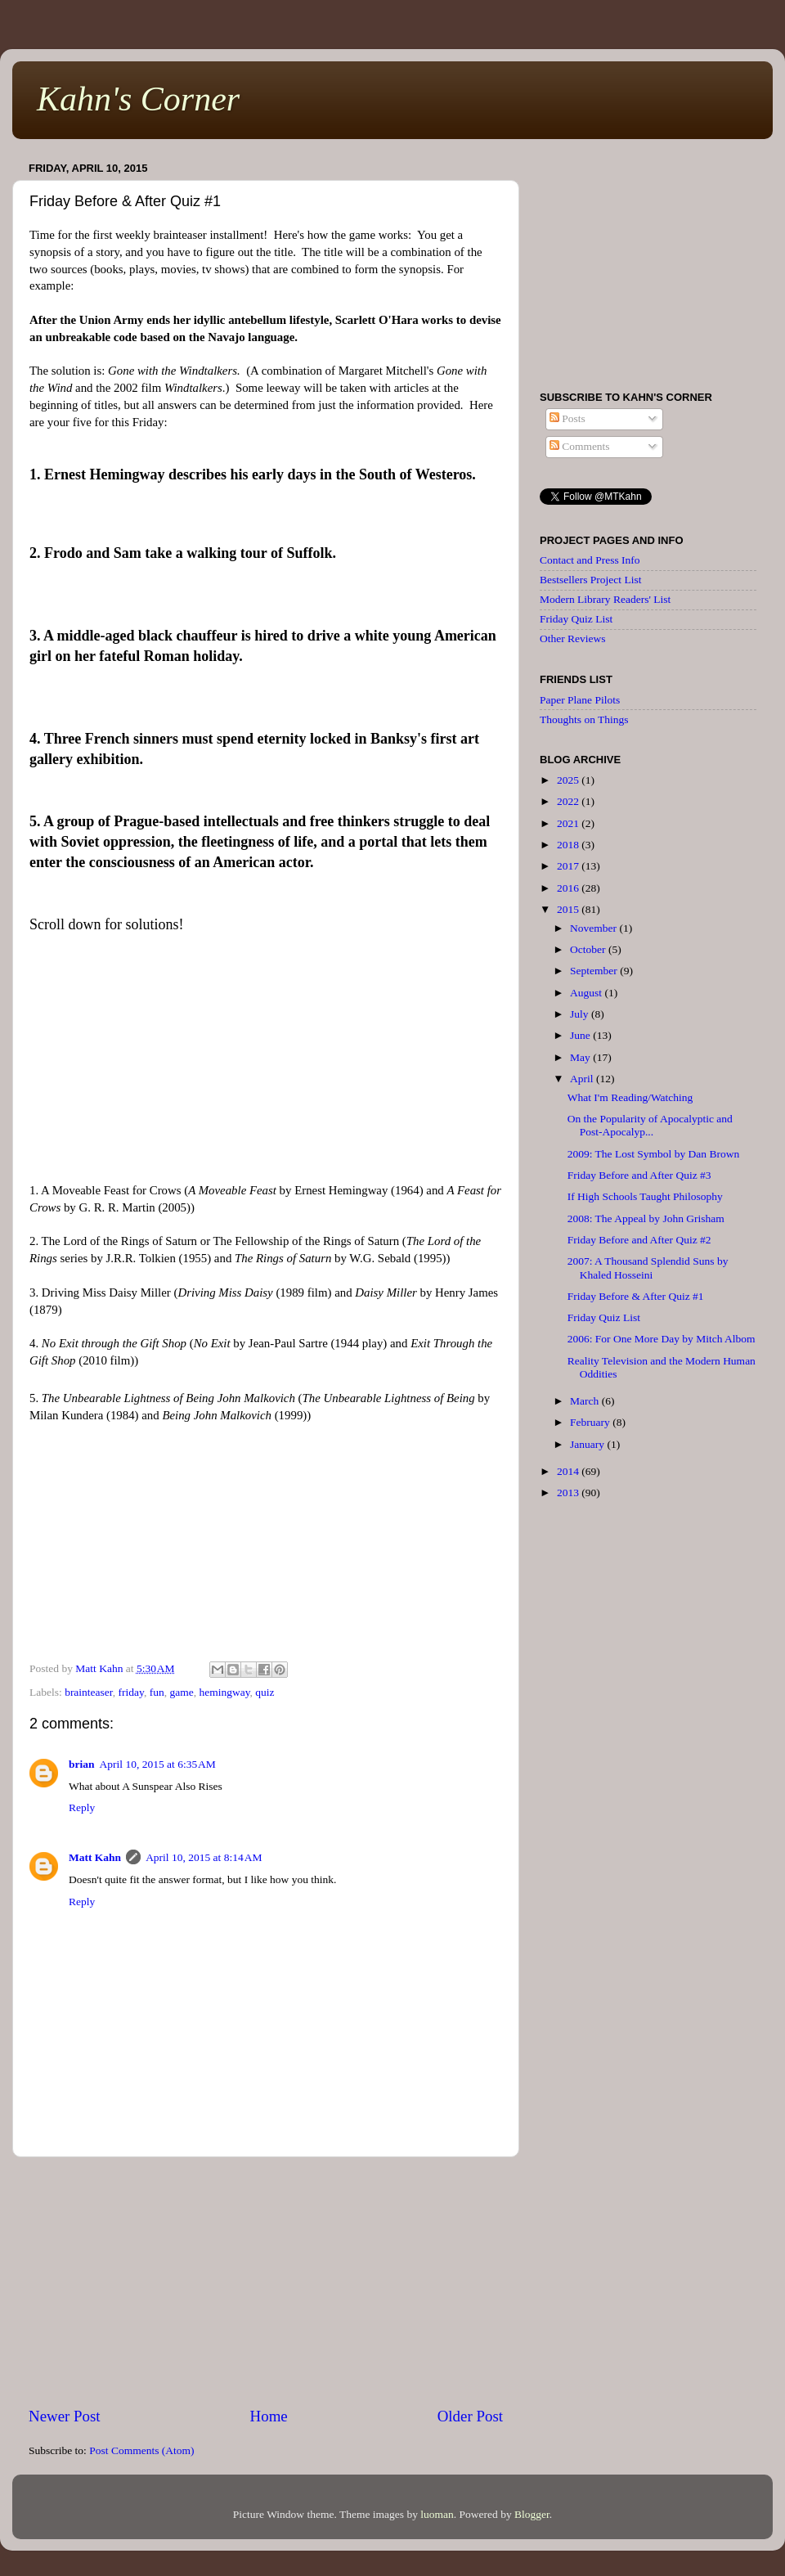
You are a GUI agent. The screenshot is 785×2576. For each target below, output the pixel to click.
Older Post (470, 2416)
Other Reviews (573, 638)
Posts (567, 418)
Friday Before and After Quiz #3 (639, 1175)
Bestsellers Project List (590, 579)
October (589, 949)
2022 (569, 801)
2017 (569, 866)
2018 (569, 844)
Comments (580, 446)
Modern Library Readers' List (605, 599)
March (586, 1401)
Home (269, 2416)
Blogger (532, 2514)
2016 (569, 888)
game (181, 1692)
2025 (569, 780)
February (591, 1422)
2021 (569, 823)
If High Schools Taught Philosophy (645, 1196)
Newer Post (65, 2416)
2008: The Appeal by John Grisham (645, 1218)
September (595, 970)
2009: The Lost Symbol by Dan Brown (653, 1154)
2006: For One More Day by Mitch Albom (661, 1339)
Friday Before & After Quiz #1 (635, 1296)
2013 (569, 1492)
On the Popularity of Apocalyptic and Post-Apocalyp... (650, 1125)
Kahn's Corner (138, 99)
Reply (82, 1807)
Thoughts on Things (584, 719)
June (581, 1035)
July (580, 1014)
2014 (569, 1471)
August (587, 993)
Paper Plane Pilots (580, 700)
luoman (437, 2514)
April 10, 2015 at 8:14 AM (204, 1857)
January (588, 1444)
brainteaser (89, 1692)
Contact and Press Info (590, 560)
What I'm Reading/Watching (630, 1097)
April (583, 1078)
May (581, 1057)
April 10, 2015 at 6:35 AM (158, 1764)
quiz (264, 1692)
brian (82, 1764)
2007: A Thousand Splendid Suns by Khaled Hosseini (648, 1267)
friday (131, 1692)
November (594, 928)
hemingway (224, 1692)
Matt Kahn (95, 1857)
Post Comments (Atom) (141, 2450)
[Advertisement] (265, 2281)
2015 (569, 909)
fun (157, 1692)
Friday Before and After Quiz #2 (639, 1240)
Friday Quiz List (576, 619)
